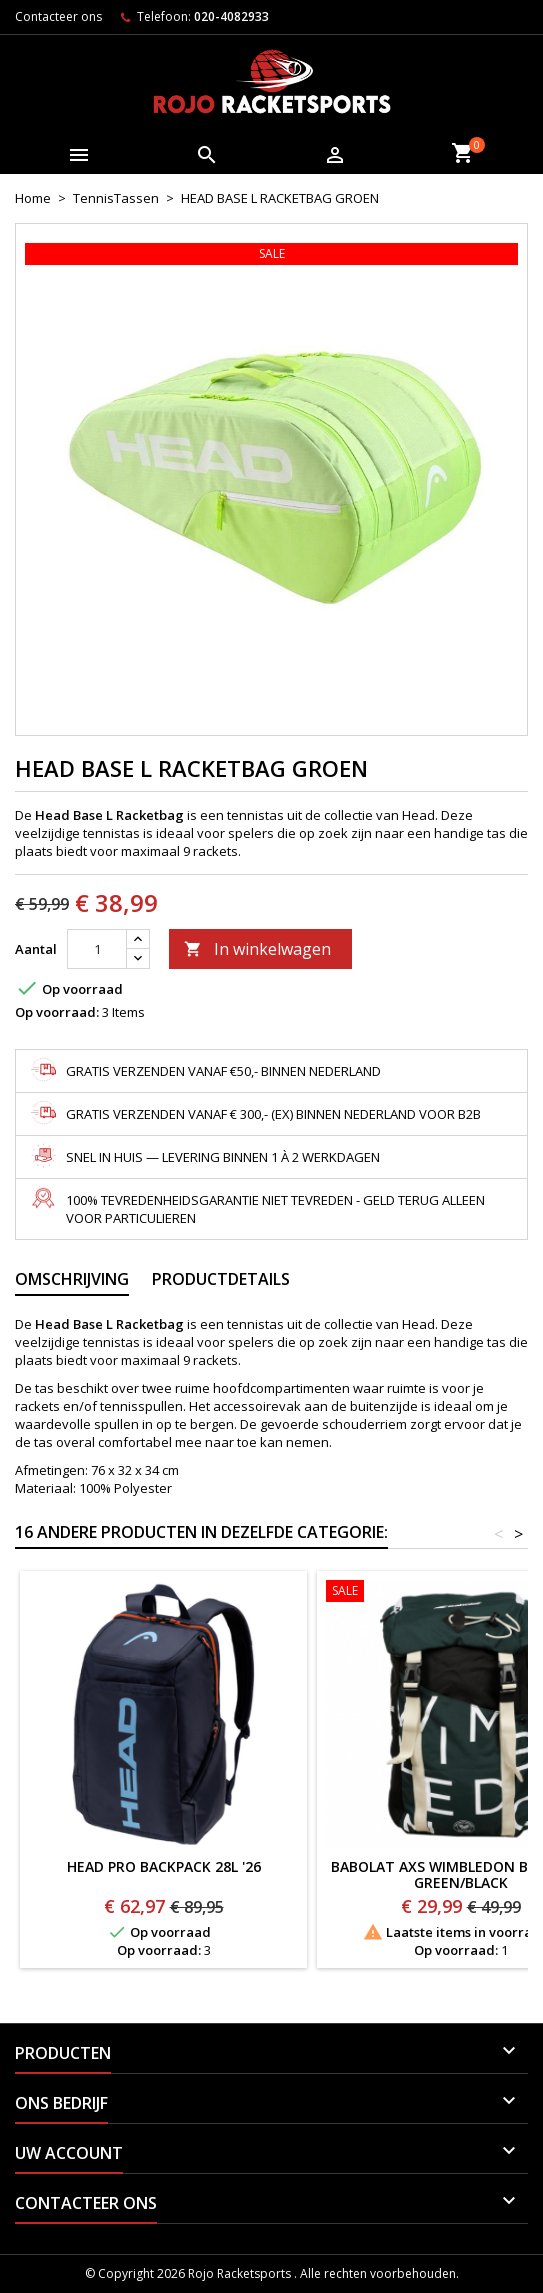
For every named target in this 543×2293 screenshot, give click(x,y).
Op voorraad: (57, 1012)
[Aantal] (97, 949)
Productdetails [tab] (221, 1279)
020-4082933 (231, 16)
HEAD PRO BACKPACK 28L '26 (164, 1866)
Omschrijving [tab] (72, 1279)
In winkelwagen (257, 949)
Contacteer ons (58, 16)
